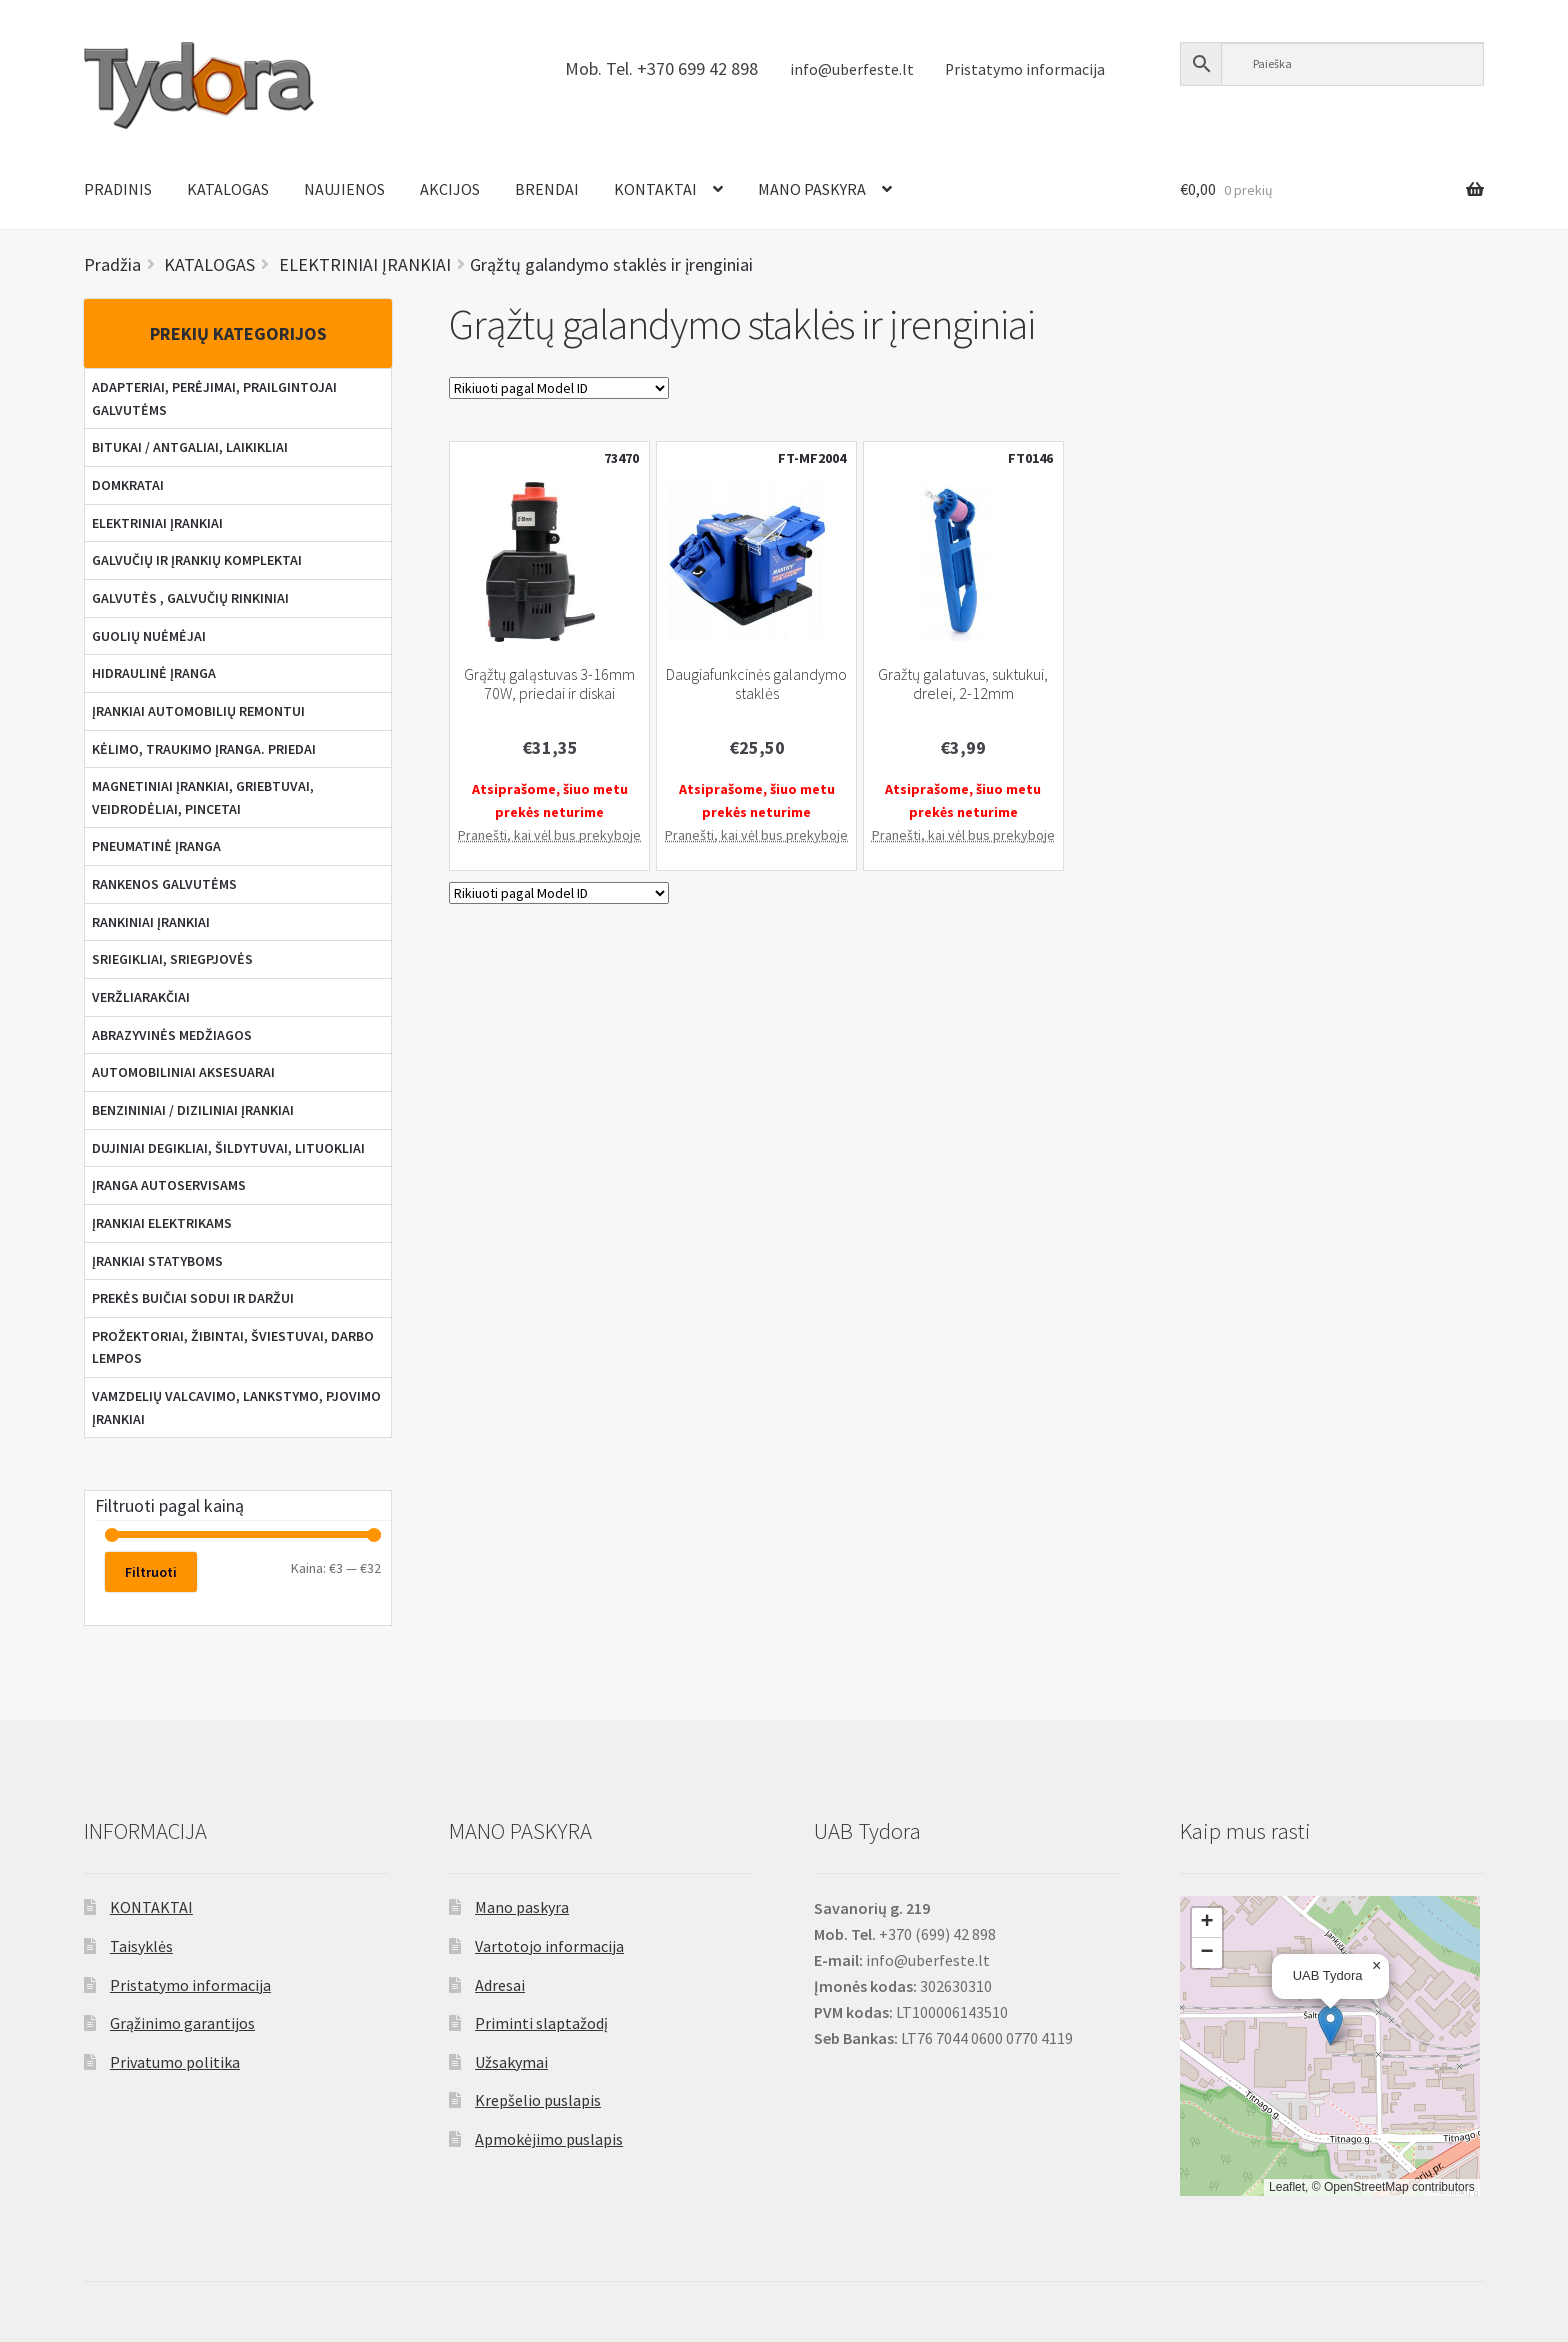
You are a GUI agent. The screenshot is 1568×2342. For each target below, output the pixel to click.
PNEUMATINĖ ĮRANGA (156, 846)
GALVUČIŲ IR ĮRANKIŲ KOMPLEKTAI (197, 560)
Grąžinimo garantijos (182, 2023)
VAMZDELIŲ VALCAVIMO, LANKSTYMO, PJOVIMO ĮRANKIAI (236, 1407)
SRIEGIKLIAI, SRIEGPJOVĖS (172, 959)
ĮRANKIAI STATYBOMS (157, 1261)
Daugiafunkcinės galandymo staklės (756, 684)
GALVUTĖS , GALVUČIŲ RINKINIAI (190, 598)
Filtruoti (151, 1572)
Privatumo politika (175, 2062)
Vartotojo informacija (549, 1946)
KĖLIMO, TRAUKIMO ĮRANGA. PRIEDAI (204, 749)
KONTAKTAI (655, 189)
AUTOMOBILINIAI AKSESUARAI (183, 1072)
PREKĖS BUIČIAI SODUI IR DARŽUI (193, 1298)
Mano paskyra (522, 1907)
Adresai (500, 1985)
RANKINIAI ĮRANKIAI (151, 922)
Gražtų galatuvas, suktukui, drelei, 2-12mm (963, 684)
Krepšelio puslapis (538, 2100)
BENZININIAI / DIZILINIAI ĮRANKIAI (193, 1110)
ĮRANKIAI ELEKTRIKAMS (162, 1223)
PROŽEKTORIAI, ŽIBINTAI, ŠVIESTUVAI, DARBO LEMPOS (233, 1347)
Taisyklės (141, 1946)
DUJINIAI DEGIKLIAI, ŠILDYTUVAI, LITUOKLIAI (228, 1148)
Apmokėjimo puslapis (549, 2139)
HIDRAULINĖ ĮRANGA (154, 673)
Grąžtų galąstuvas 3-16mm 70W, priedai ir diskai (549, 684)
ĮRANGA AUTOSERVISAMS (169, 1185)
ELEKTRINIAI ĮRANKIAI (157, 523)
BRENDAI (547, 189)
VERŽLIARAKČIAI (141, 997)
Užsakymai (511, 2062)
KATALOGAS (228, 189)
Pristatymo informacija (1025, 69)
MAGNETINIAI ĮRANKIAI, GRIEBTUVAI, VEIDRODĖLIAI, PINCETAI (203, 797)
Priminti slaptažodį (541, 2023)
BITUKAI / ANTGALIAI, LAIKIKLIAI (190, 447)
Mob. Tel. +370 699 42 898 (661, 68)
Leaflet (1287, 2187)
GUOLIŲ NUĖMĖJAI (149, 636)
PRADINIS (118, 189)
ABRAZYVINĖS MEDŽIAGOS (172, 1035)
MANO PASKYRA (812, 189)
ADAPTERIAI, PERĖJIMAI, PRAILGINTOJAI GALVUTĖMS (214, 398)
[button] (1330, 2025)
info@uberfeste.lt (852, 69)
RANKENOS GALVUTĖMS (164, 884)
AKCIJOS (450, 189)
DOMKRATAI (128, 485)
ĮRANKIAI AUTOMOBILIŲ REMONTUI (198, 711)
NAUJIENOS (344, 189)
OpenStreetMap (1366, 2187)
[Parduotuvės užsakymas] (559, 388)
